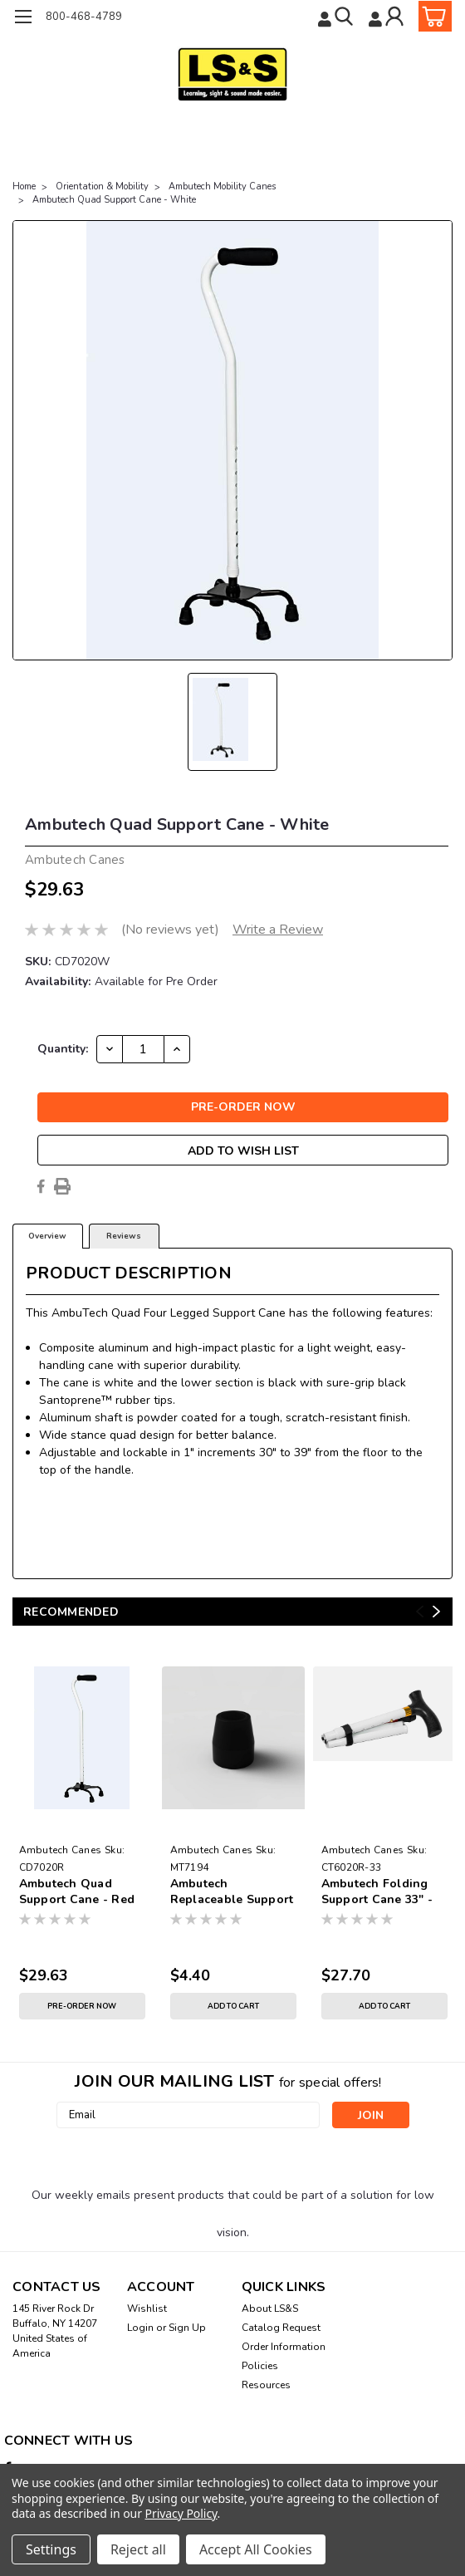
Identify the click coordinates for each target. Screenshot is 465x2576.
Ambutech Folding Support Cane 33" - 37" (377, 1892)
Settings (51, 2549)
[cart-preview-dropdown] (431, 16)
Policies (260, 2365)
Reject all (138, 2549)
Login (140, 2327)
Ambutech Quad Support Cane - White (114, 200)
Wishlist (147, 2308)
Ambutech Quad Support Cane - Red (77, 1891)
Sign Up (187, 2327)
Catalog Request (281, 2327)
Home (24, 186)
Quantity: (62, 1049)
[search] (337, 16)
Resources (266, 2385)
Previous (420, 1612)
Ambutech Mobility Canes (222, 186)
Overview (47, 1236)
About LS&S (270, 2308)
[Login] (388, 16)
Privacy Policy (181, 2513)
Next (436, 1612)
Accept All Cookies (255, 2549)
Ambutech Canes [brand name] (60, 1850)
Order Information (284, 2346)
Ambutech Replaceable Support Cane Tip (232, 1892)
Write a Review (277, 929)
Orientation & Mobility (102, 186)
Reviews (123, 1236)
